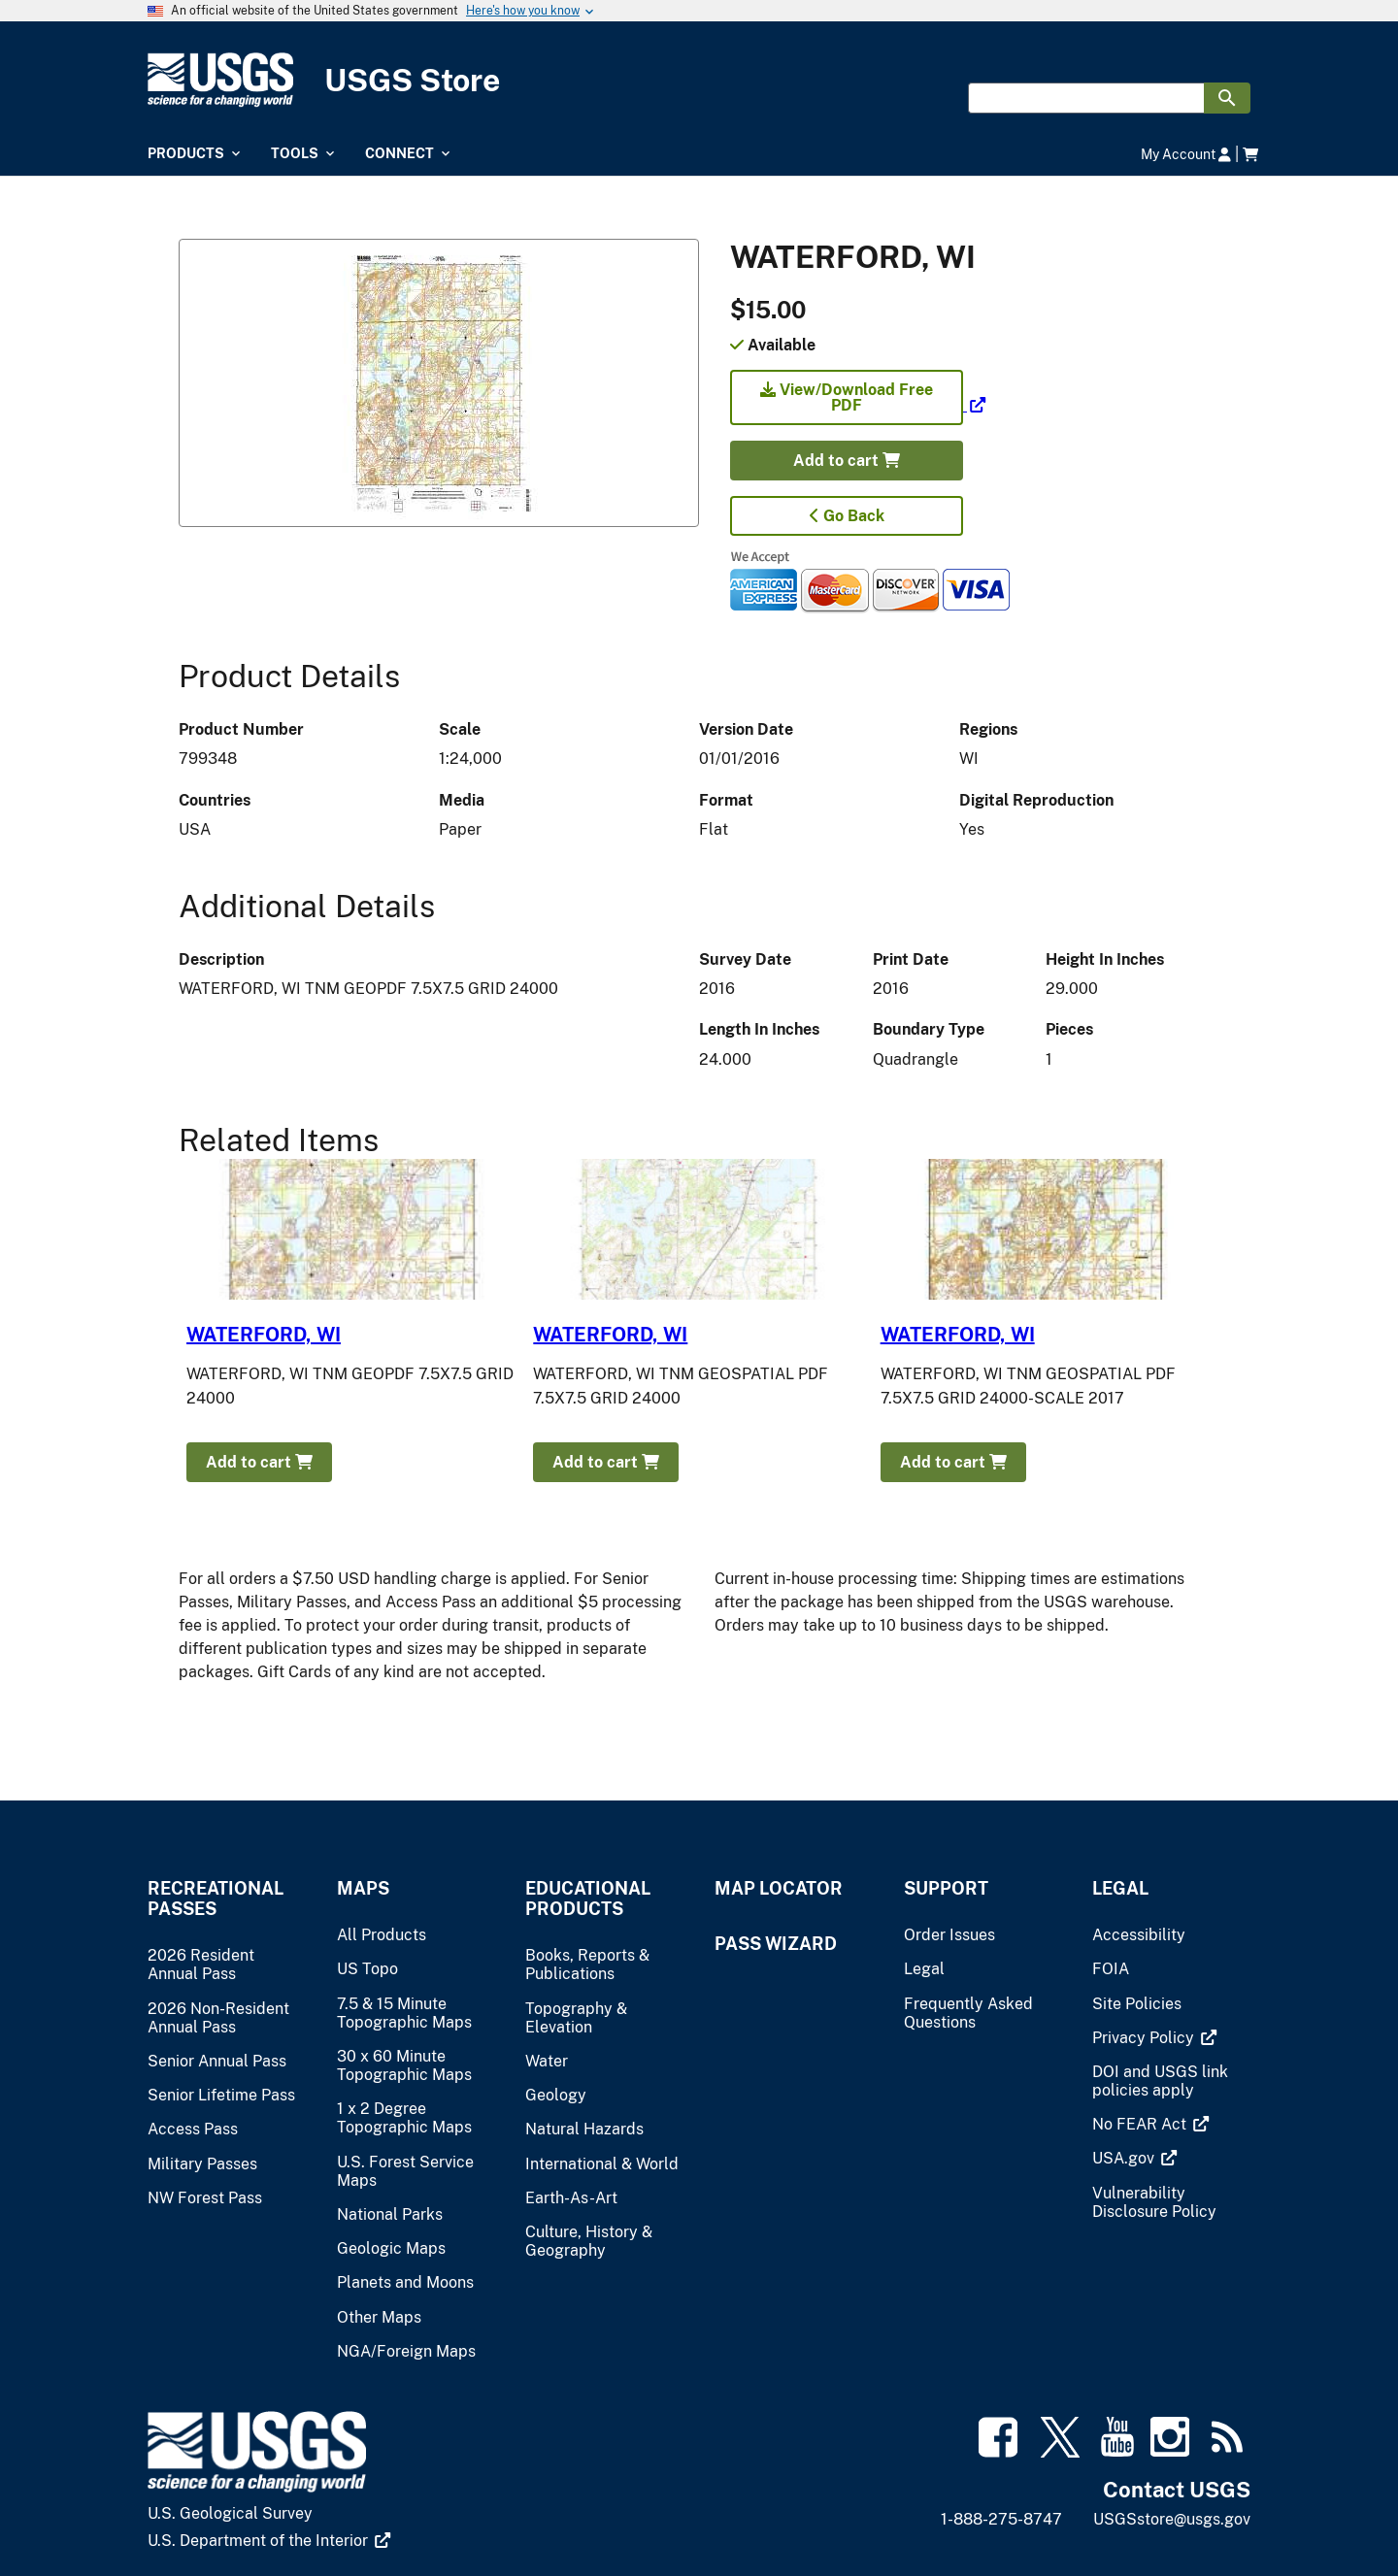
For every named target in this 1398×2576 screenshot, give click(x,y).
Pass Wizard (776, 1943)
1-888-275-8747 (1001, 2519)
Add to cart (846, 460)
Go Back (847, 516)
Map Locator (779, 1888)
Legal (1120, 1888)
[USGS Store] (699, 80)
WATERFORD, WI (263, 1334)
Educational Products (587, 1898)
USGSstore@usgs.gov (1171, 2519)
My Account (1186, 154)
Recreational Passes (215, 1898)
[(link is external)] (857, 405)
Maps (363, 1888)
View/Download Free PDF (846, 397)
